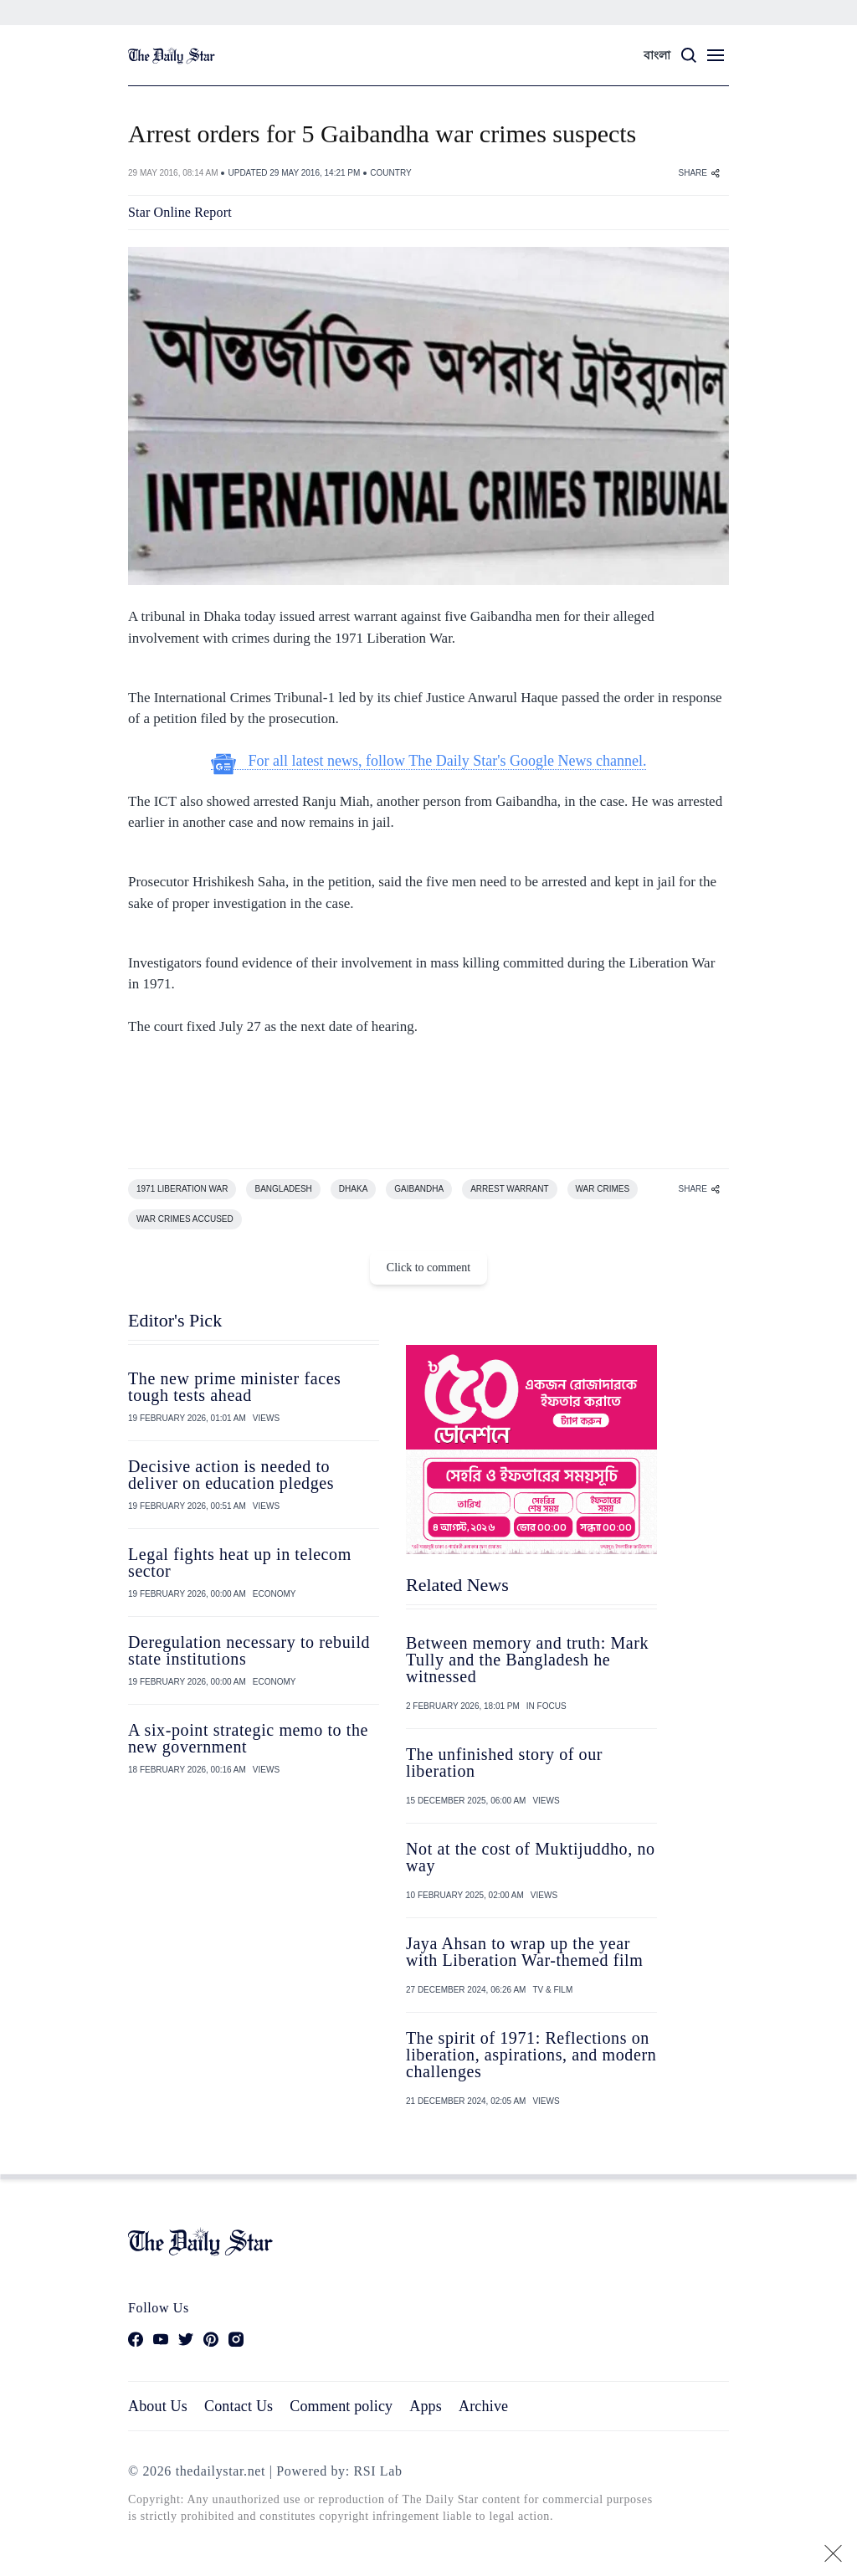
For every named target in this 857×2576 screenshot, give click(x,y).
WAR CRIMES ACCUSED (184, 1219)
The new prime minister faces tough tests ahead (234, 1386)
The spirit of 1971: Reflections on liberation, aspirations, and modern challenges (531, 2055)
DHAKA (353, 1188)
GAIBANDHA (419, 1188)
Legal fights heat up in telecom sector (240, 1562)
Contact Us (238, 2406)
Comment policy (341, 2406)
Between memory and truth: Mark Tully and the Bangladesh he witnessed (527, 1660)
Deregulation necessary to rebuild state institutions (249, 1650)
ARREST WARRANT (509, 1188)
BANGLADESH (282, 1188)
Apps (425, 2406)
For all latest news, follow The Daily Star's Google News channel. (429, 761)
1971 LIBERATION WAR (182, 1188)
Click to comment (428, 1267)
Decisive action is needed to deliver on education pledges (231, 1474)
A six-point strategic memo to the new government (248, 1738)
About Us (157, 2406)
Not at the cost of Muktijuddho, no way (530, 1857)
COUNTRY (390, 172)
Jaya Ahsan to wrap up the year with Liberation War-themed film (524, 1951)
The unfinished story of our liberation (504, 1762)
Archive (483, 2406)
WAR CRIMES (603, 1188)
